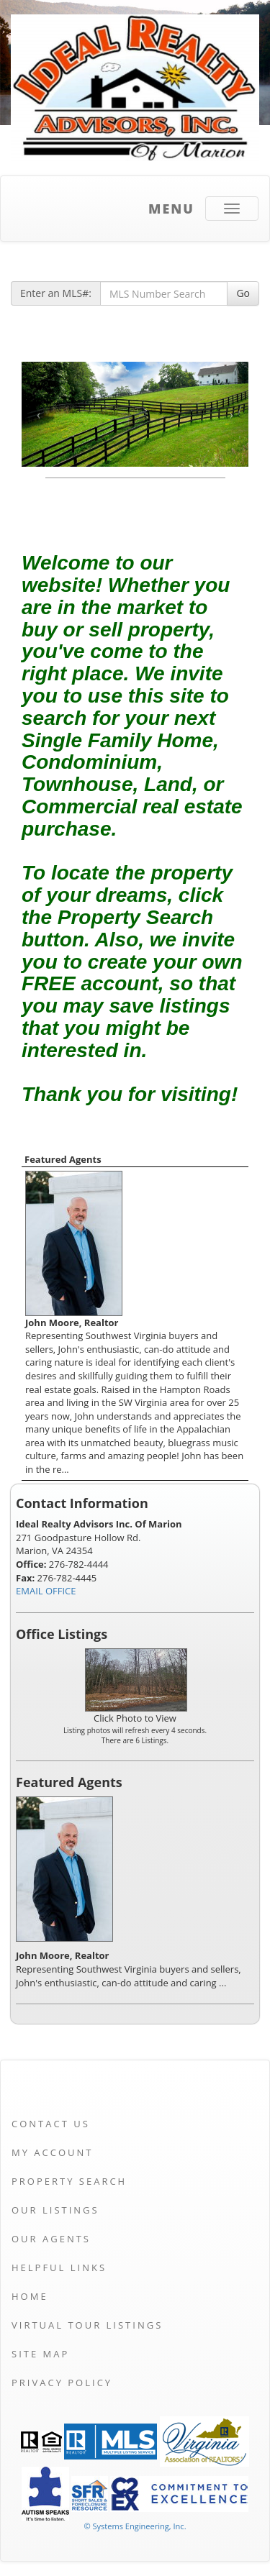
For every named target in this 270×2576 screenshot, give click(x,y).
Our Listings (55, 2209)
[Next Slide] (231, 414)
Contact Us (51, 2123)
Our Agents (51, 2238)
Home (30, 2296)
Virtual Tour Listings (87, 2325)
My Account (52, 2152)
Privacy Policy (62, 2382)
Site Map (40, 2353)
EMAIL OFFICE (46, 1590)
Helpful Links (59, 2267)
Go (243, 293)
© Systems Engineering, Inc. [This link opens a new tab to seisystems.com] (135, 2526)
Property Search (69, 2181)
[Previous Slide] (38, 414)
